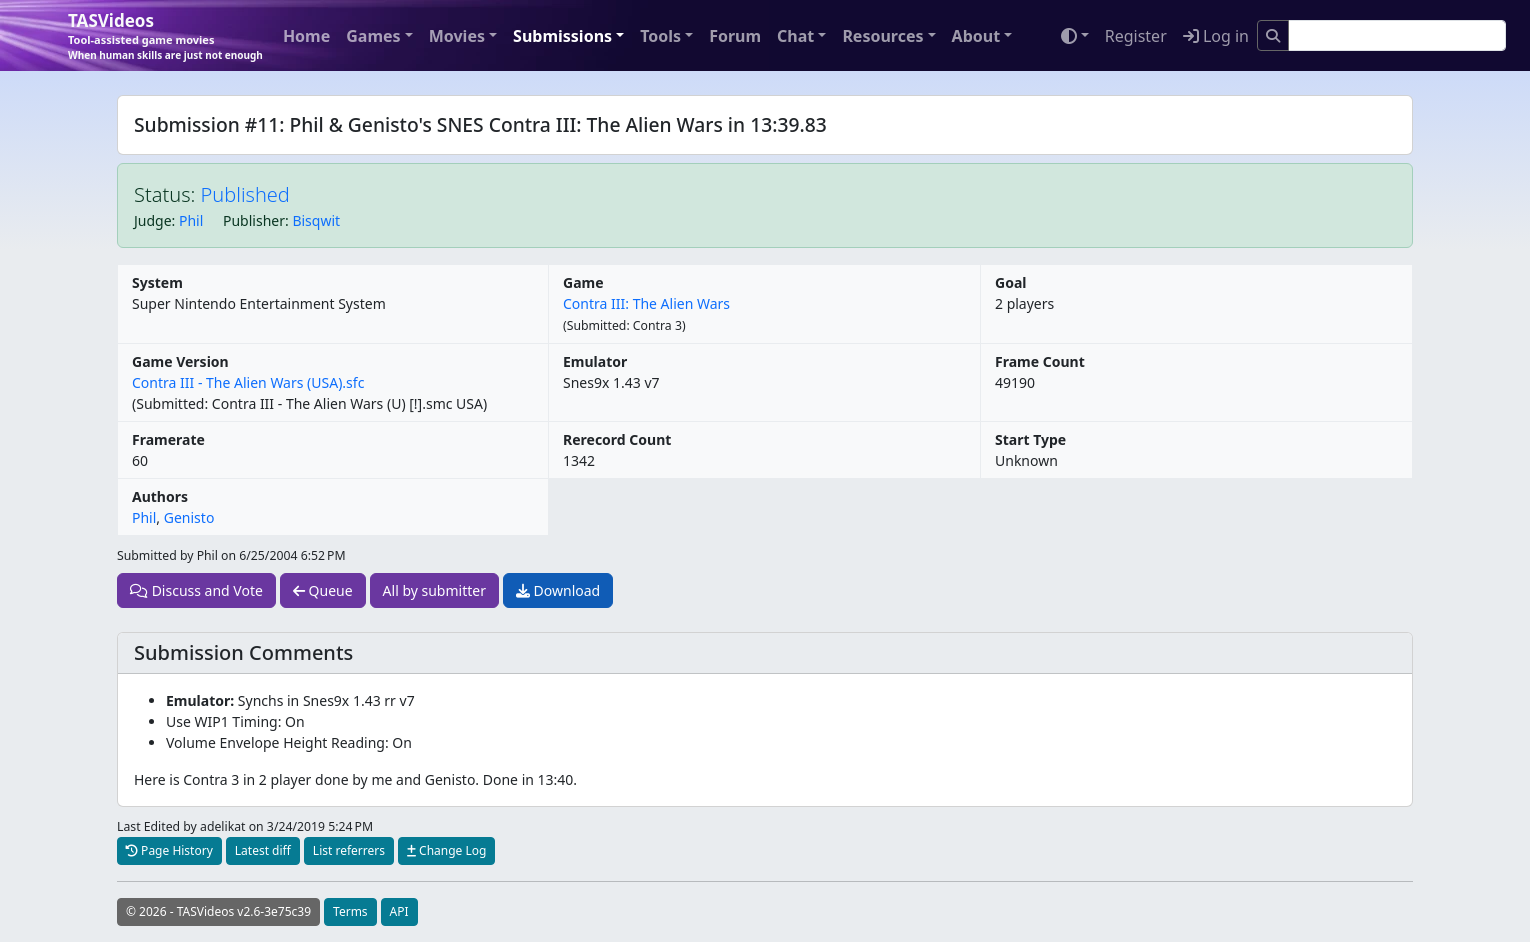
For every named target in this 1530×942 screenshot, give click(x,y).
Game (583, 282)
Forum (735, 36)
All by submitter (434, 590)
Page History (169, 850)
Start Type (1030, 439)
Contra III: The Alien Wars (646, 303)
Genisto (189, 517)
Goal (1010, 282)
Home (306, 36)
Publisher (254, 220)
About (976, 36)
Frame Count (1040, 361)
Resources (882, 36)
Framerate (168, 439)
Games (373, 36)
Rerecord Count (617, 439)
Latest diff (263, 850)
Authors (160, 496)
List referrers (349, 850)
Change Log (446, 850)
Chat (795, 36)
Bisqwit (316, 220)
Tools (660, 36)
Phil (191, 220)
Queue (323, 590)
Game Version (180, 361)
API (399, 911)
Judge (153, 220)
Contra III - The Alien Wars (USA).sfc (248, 382)
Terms (350, 911)
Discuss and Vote (196, 590)
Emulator (595, 361)
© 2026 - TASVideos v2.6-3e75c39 (218, 911)
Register (1136, 36)
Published (245, 194)
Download (558, 590)
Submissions (562, 36)
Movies (457, 36)
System (157, 282)
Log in (1216, 36)
